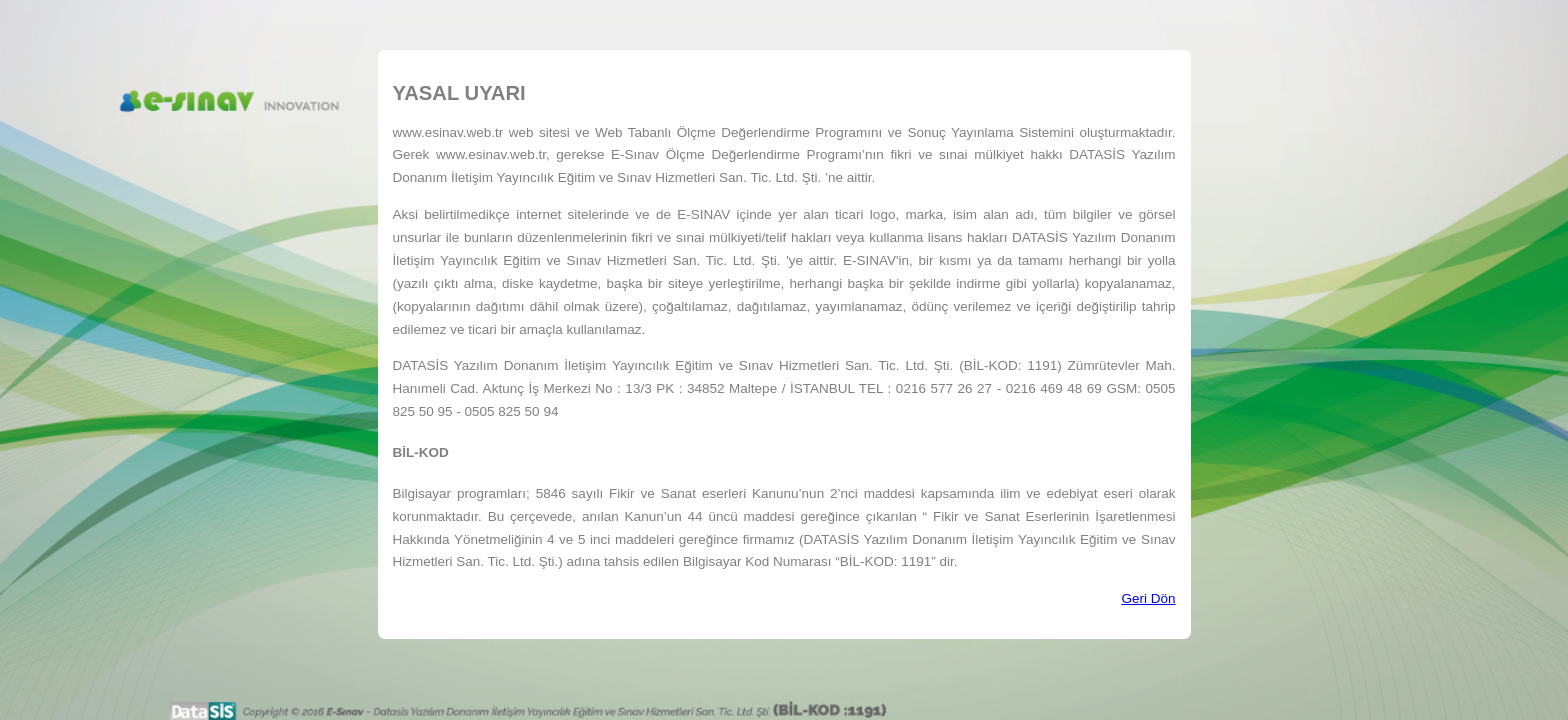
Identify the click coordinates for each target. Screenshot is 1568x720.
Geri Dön (1148, 598)
